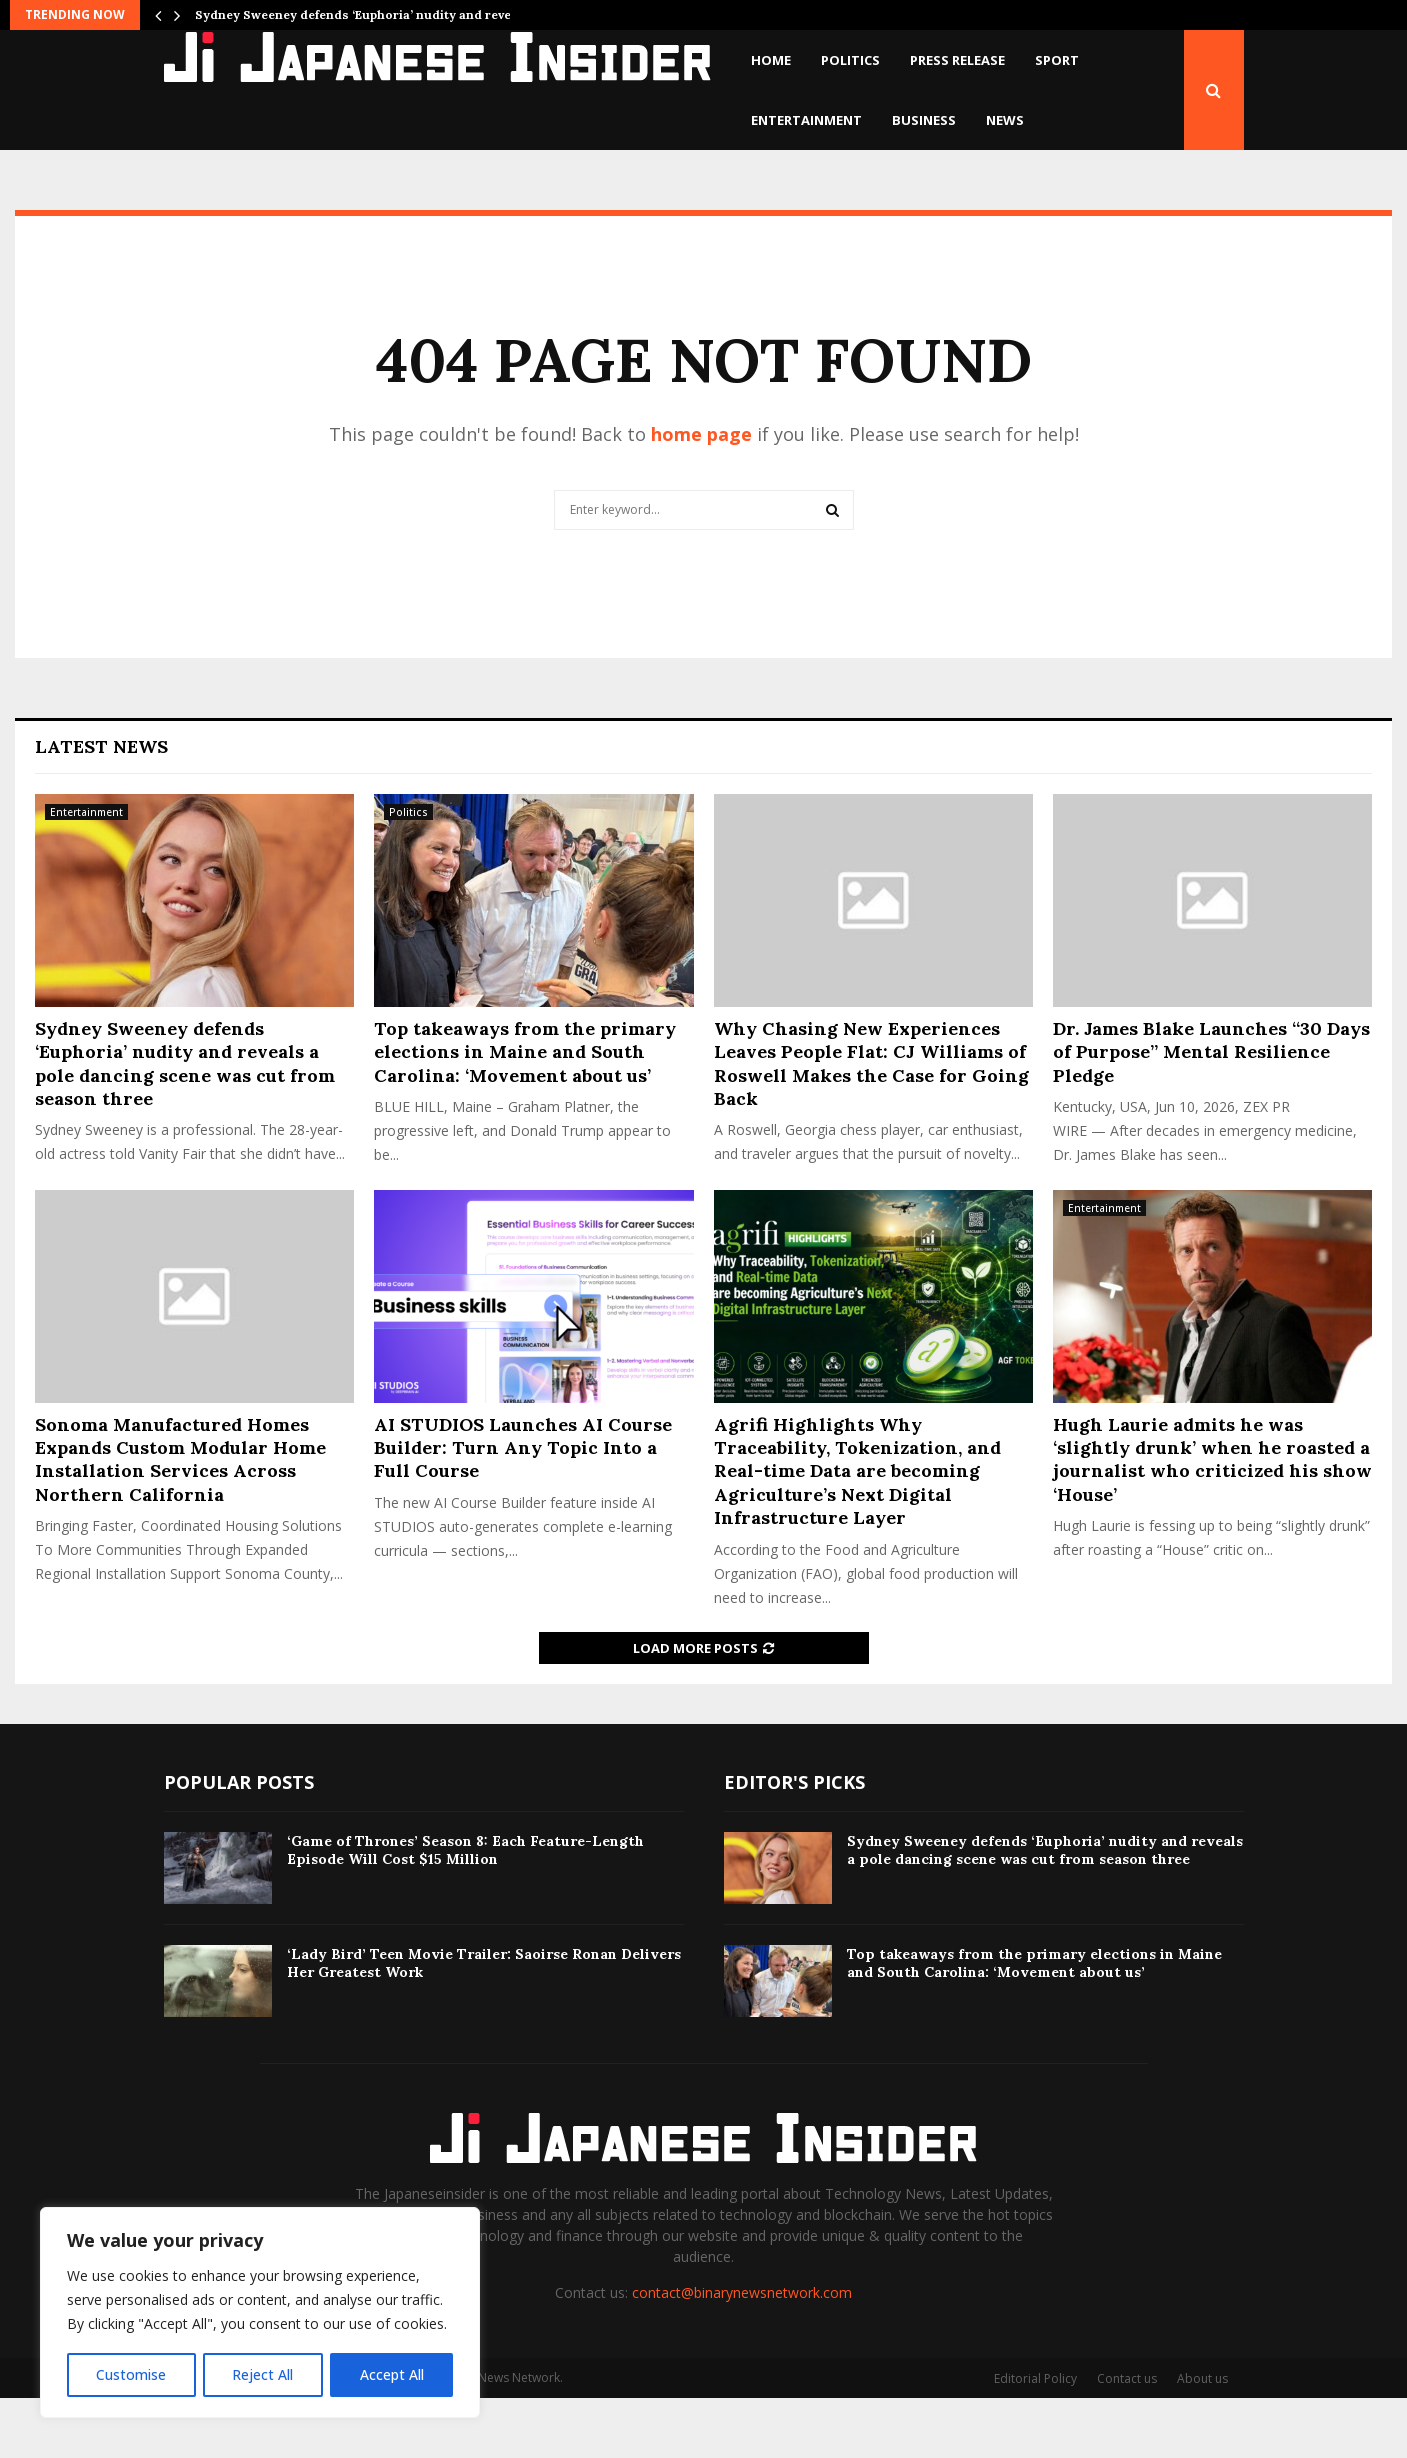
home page (701, 494)
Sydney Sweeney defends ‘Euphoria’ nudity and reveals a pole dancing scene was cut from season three (185, 1123)
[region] (260, 2313)
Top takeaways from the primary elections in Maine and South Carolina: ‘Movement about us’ (525, 1112)
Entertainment (806, 120)
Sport (1057, 60)
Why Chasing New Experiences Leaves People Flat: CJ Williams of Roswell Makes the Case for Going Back (871, 1123)
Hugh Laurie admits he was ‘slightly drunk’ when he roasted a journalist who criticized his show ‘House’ (1212, 1519)
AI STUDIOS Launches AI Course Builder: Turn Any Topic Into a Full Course (523, 1508)
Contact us (1127, 2438)
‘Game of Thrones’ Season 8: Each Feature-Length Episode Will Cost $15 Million (465, 1910)
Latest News (101, 806)
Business (924, 120)
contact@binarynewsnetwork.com (742, 2352)
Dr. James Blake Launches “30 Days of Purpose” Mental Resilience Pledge (1211, 1112)
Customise (131, 2374)
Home (771, 60)
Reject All (262, 2374)
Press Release (957, 60)
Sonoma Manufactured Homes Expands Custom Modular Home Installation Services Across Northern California (180, 1519)
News (1005, 120)
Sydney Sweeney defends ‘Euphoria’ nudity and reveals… (367, 14)
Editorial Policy (1035, 2438)
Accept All (392, 2374)
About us (1202, 2438)
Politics (850, 60)
